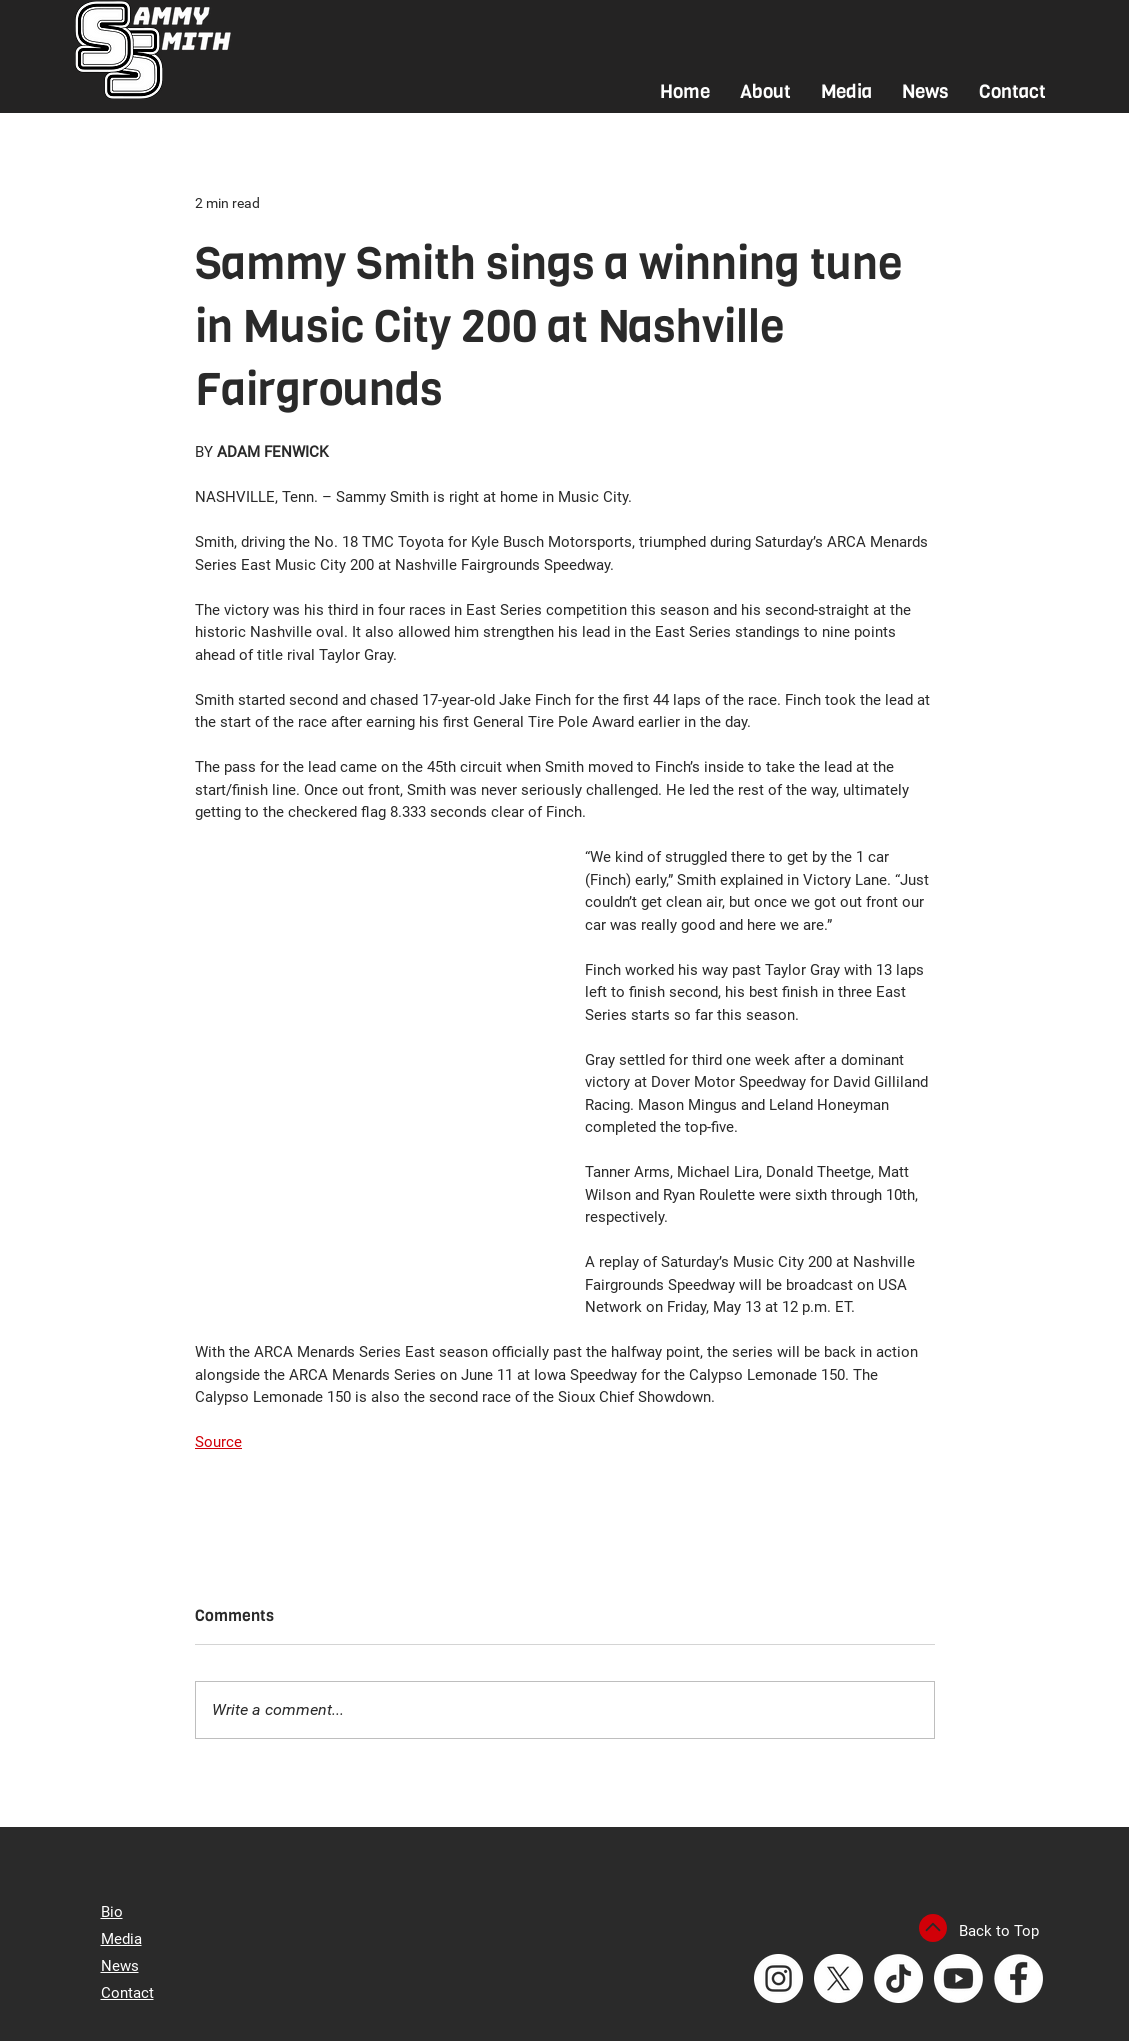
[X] (838, 1978)
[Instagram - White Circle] (778, 1978)
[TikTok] (898, 1978)
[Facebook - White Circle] (1018, 1978)
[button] (765, 91)
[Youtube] (958, 1978)
